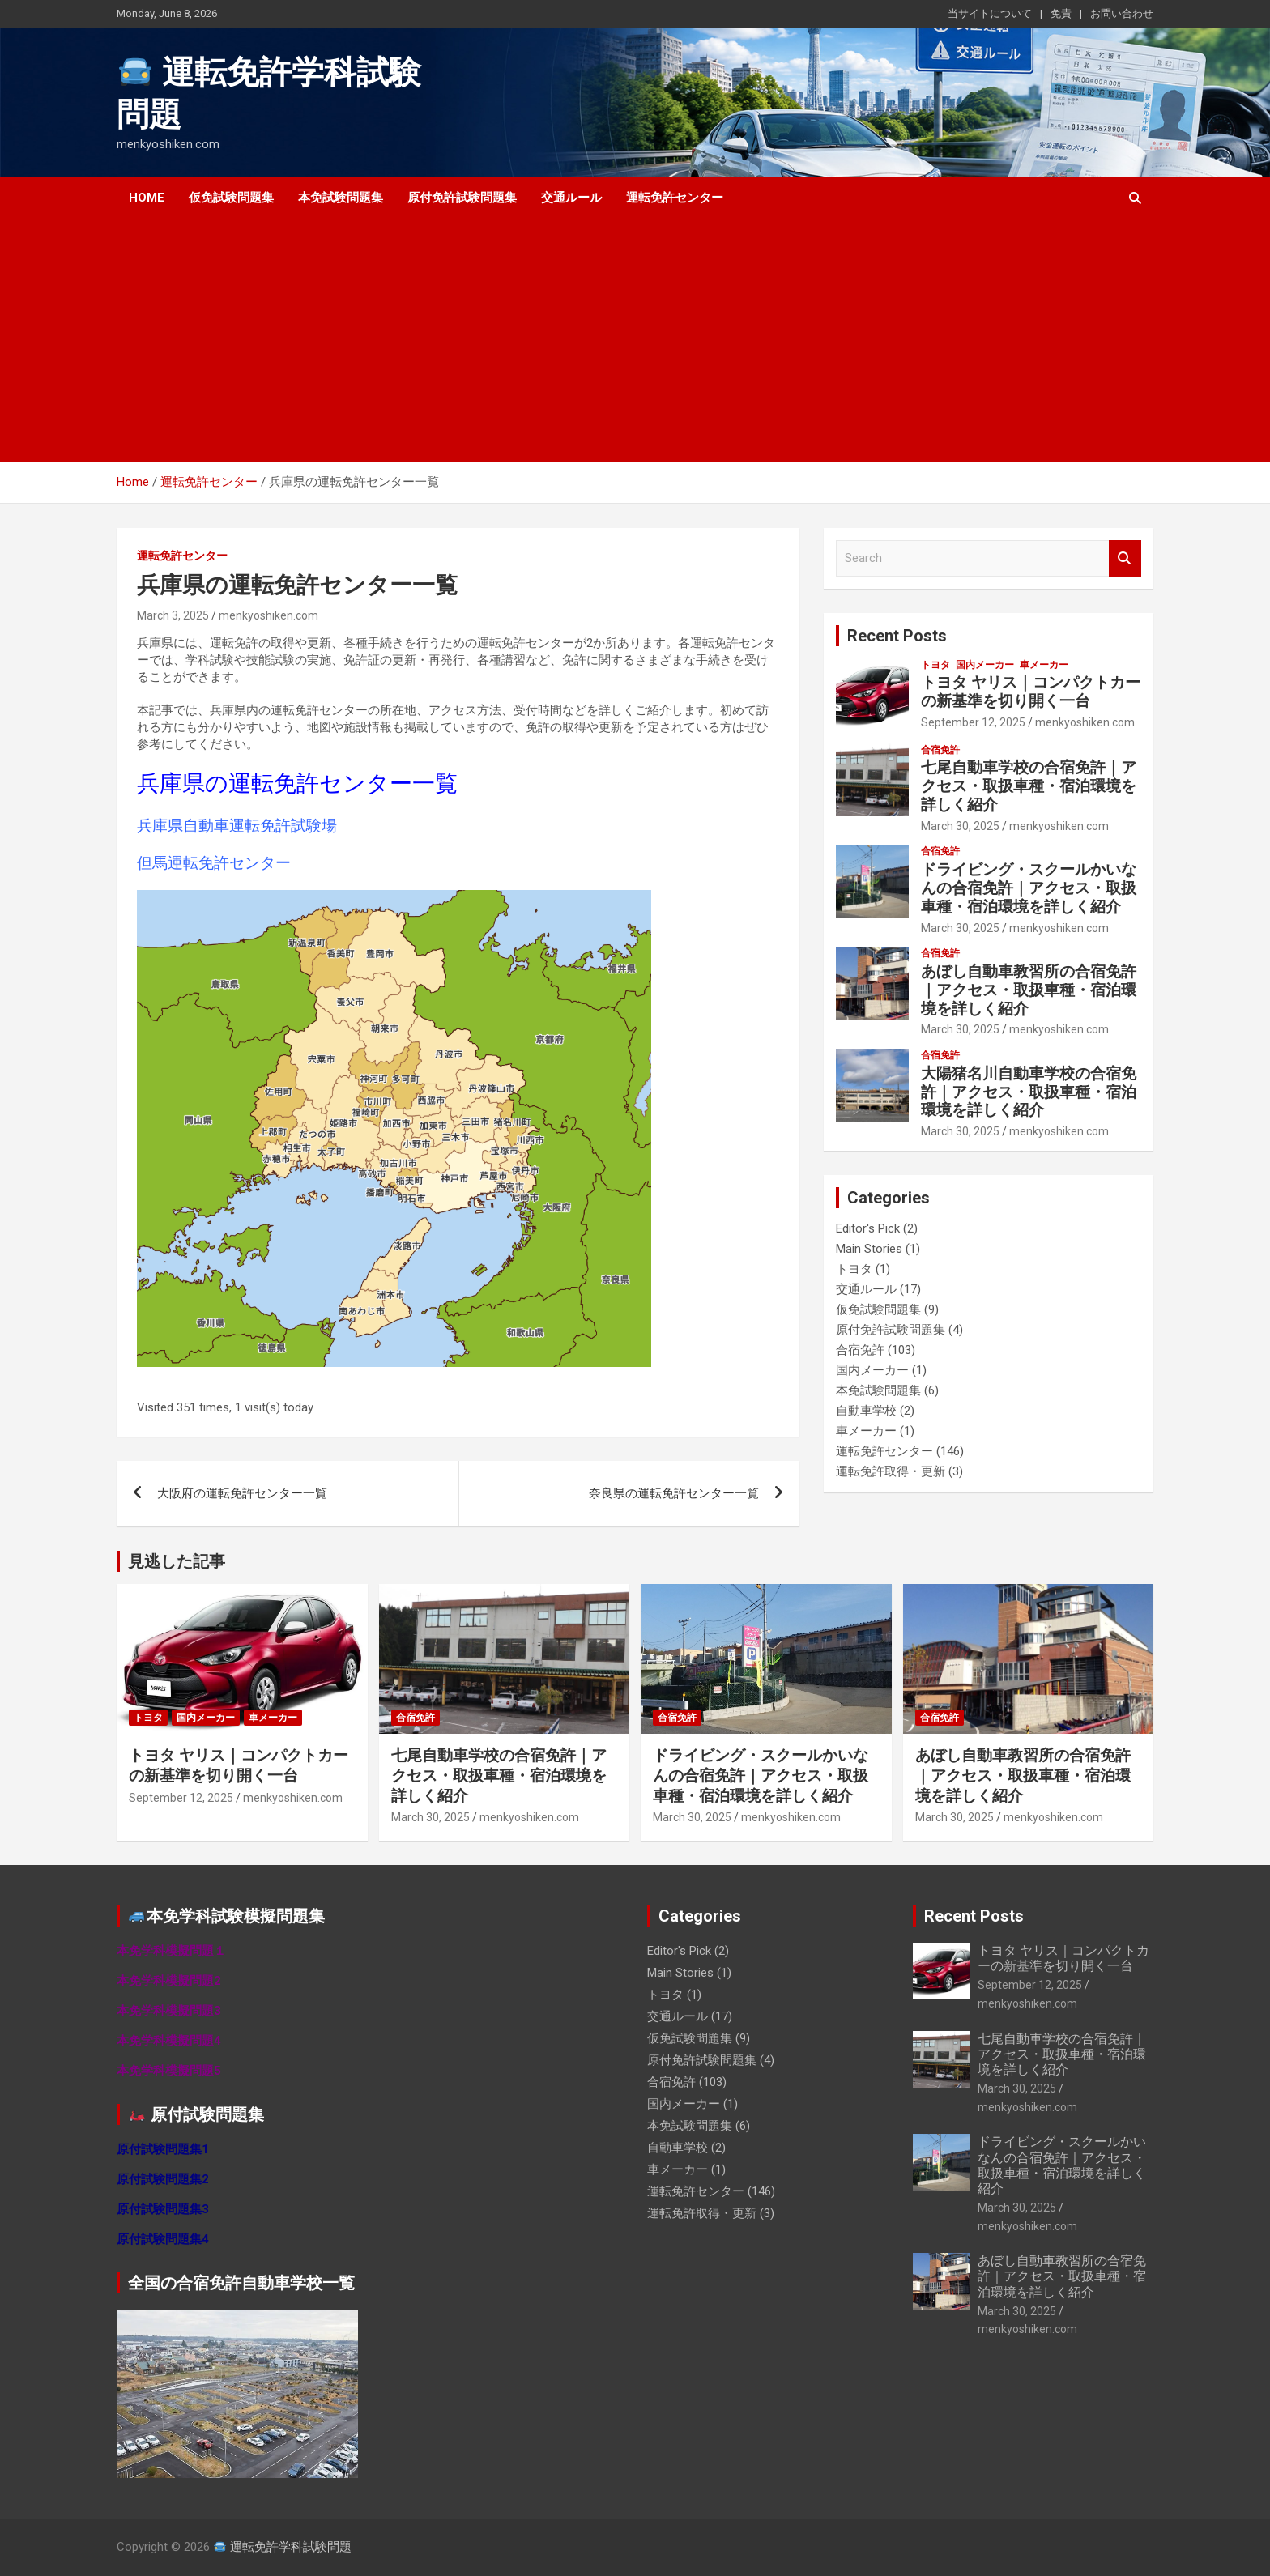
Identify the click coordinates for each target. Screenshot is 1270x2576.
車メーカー (1044, 665)
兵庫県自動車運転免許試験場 (237, 826)
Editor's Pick (868, 1228)
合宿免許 (940, 750)
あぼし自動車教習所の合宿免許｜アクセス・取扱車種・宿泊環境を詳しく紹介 (1028, 990)
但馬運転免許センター (214, 863)
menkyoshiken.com (268, 615)
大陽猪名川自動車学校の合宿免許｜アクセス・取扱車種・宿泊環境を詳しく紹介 (1028, 1092)
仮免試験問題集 (231, 197)
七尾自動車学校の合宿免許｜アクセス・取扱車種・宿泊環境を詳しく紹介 (1028, 786)
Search (1125, 558)
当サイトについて (990, 13)
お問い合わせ (1121, 13)
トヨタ (935, 665)
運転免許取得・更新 (890, 1471)
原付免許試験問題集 (462, 197)
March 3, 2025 (173, 615)
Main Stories (869, 1248)
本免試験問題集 (340, 197)
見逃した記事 (176, 1561)
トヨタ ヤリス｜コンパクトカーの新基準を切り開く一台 (1030, 691)
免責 (1061, 13)
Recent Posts (897, 635)
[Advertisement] (613, 340)
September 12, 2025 (973, 722)
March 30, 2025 (960, 826)
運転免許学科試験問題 (283, 2547)
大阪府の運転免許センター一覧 (242, 1493)
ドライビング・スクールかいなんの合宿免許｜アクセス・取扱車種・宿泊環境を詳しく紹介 (1028, 888)
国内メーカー (985, 665)
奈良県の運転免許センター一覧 (674, 1493)
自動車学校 (866, 1410)
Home (146, 197)
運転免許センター (674, 197)
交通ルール (571, 197)
